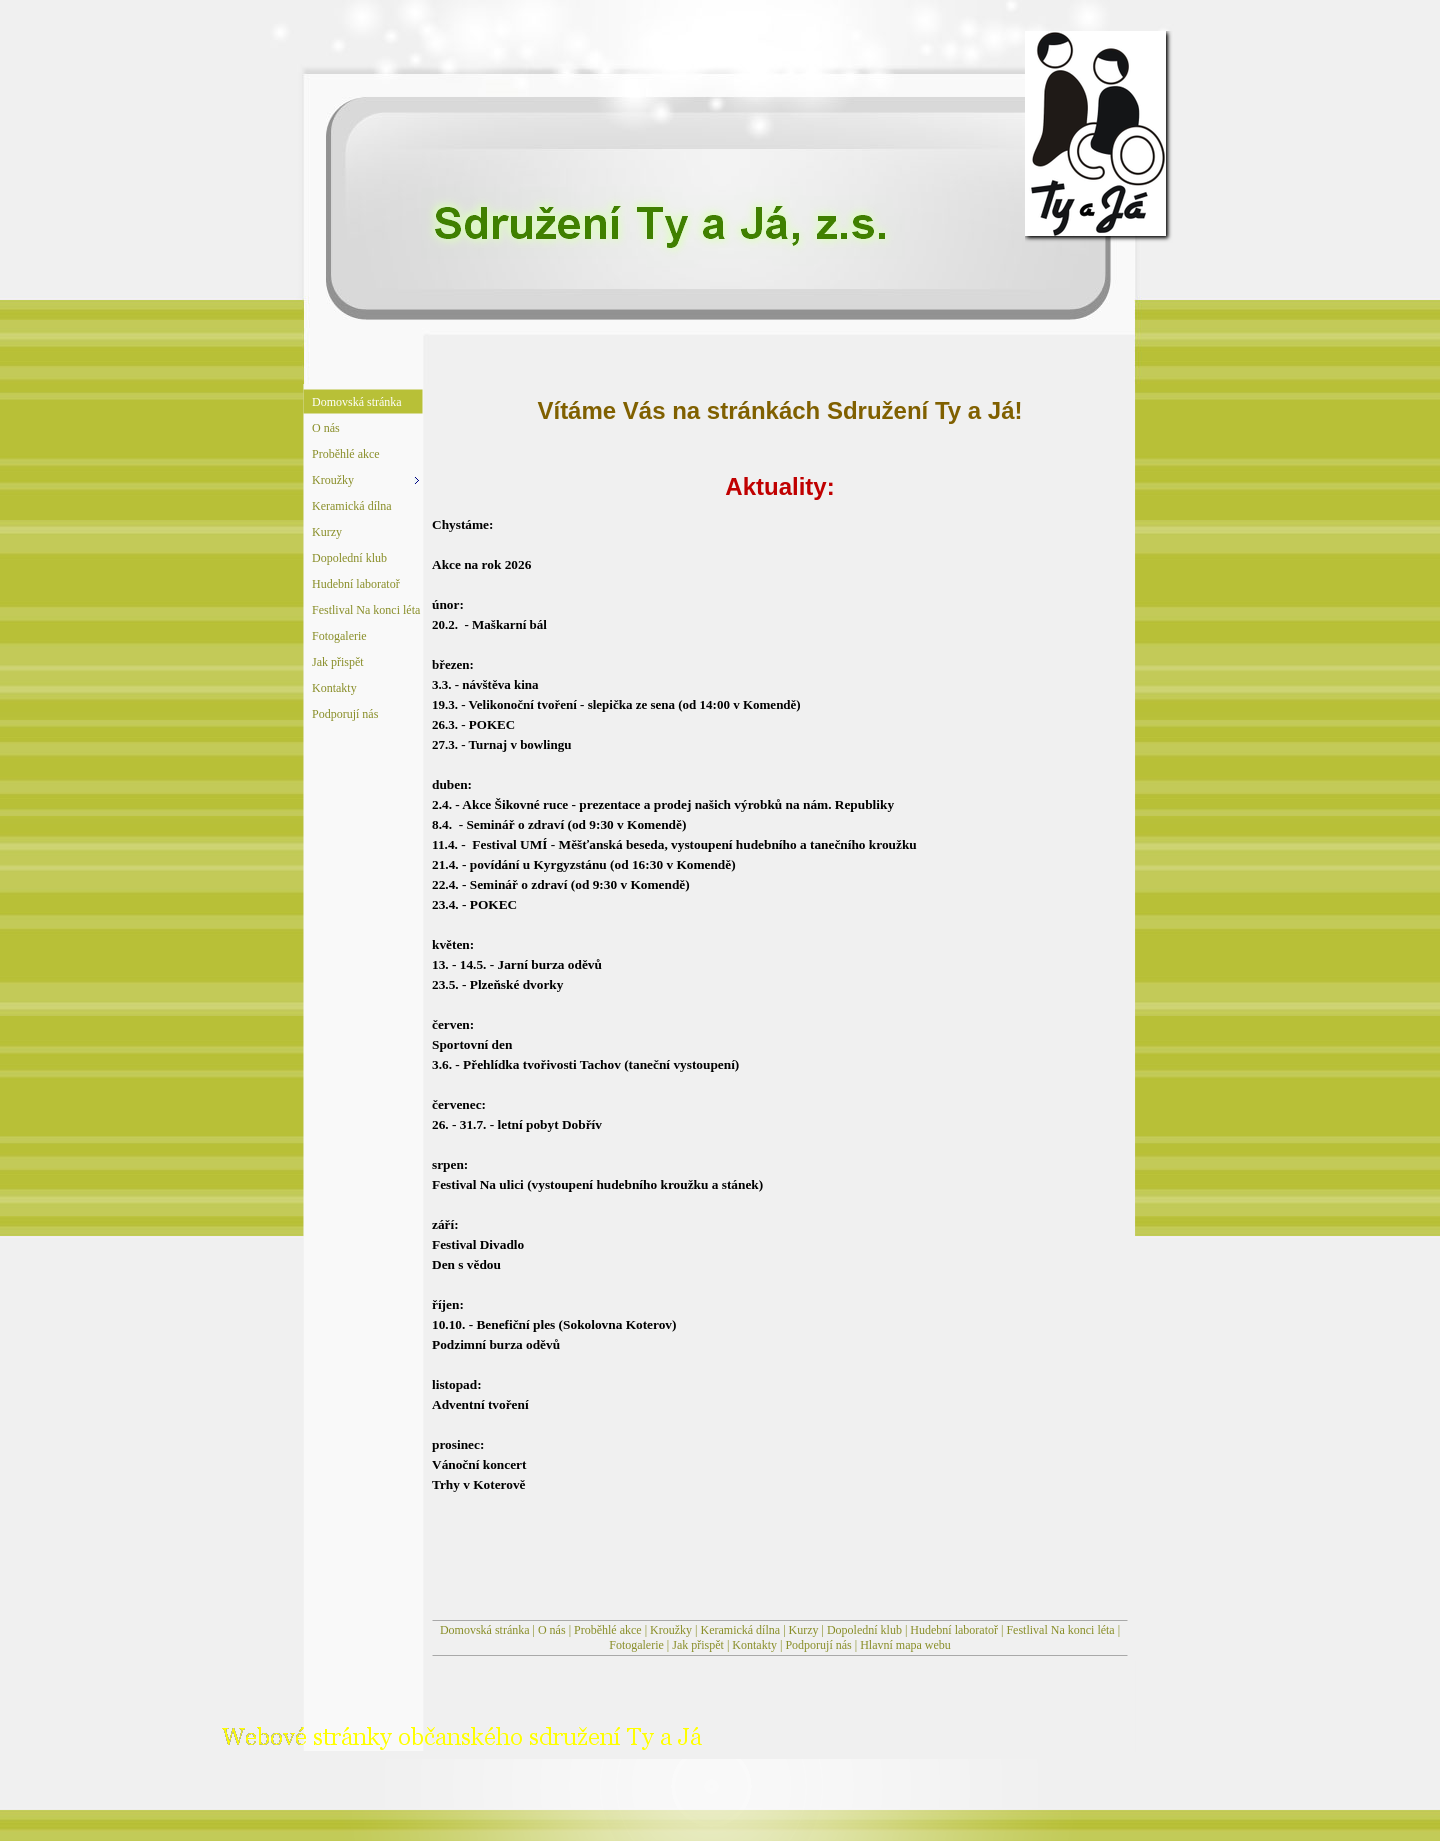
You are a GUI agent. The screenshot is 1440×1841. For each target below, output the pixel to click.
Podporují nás (818, 1645)
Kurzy (804, 1630)
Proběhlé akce (608, 1630)
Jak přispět (698, 1645)
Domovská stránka (485, 1630)
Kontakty (754, 1645)
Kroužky (671, 1630)
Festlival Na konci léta (1060, 1630)
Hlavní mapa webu (905, 1645)
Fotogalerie (636, 1645)
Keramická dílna (740, 1630)
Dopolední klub (864, 1630)
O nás (552, 1630)
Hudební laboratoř (954, 1630)
